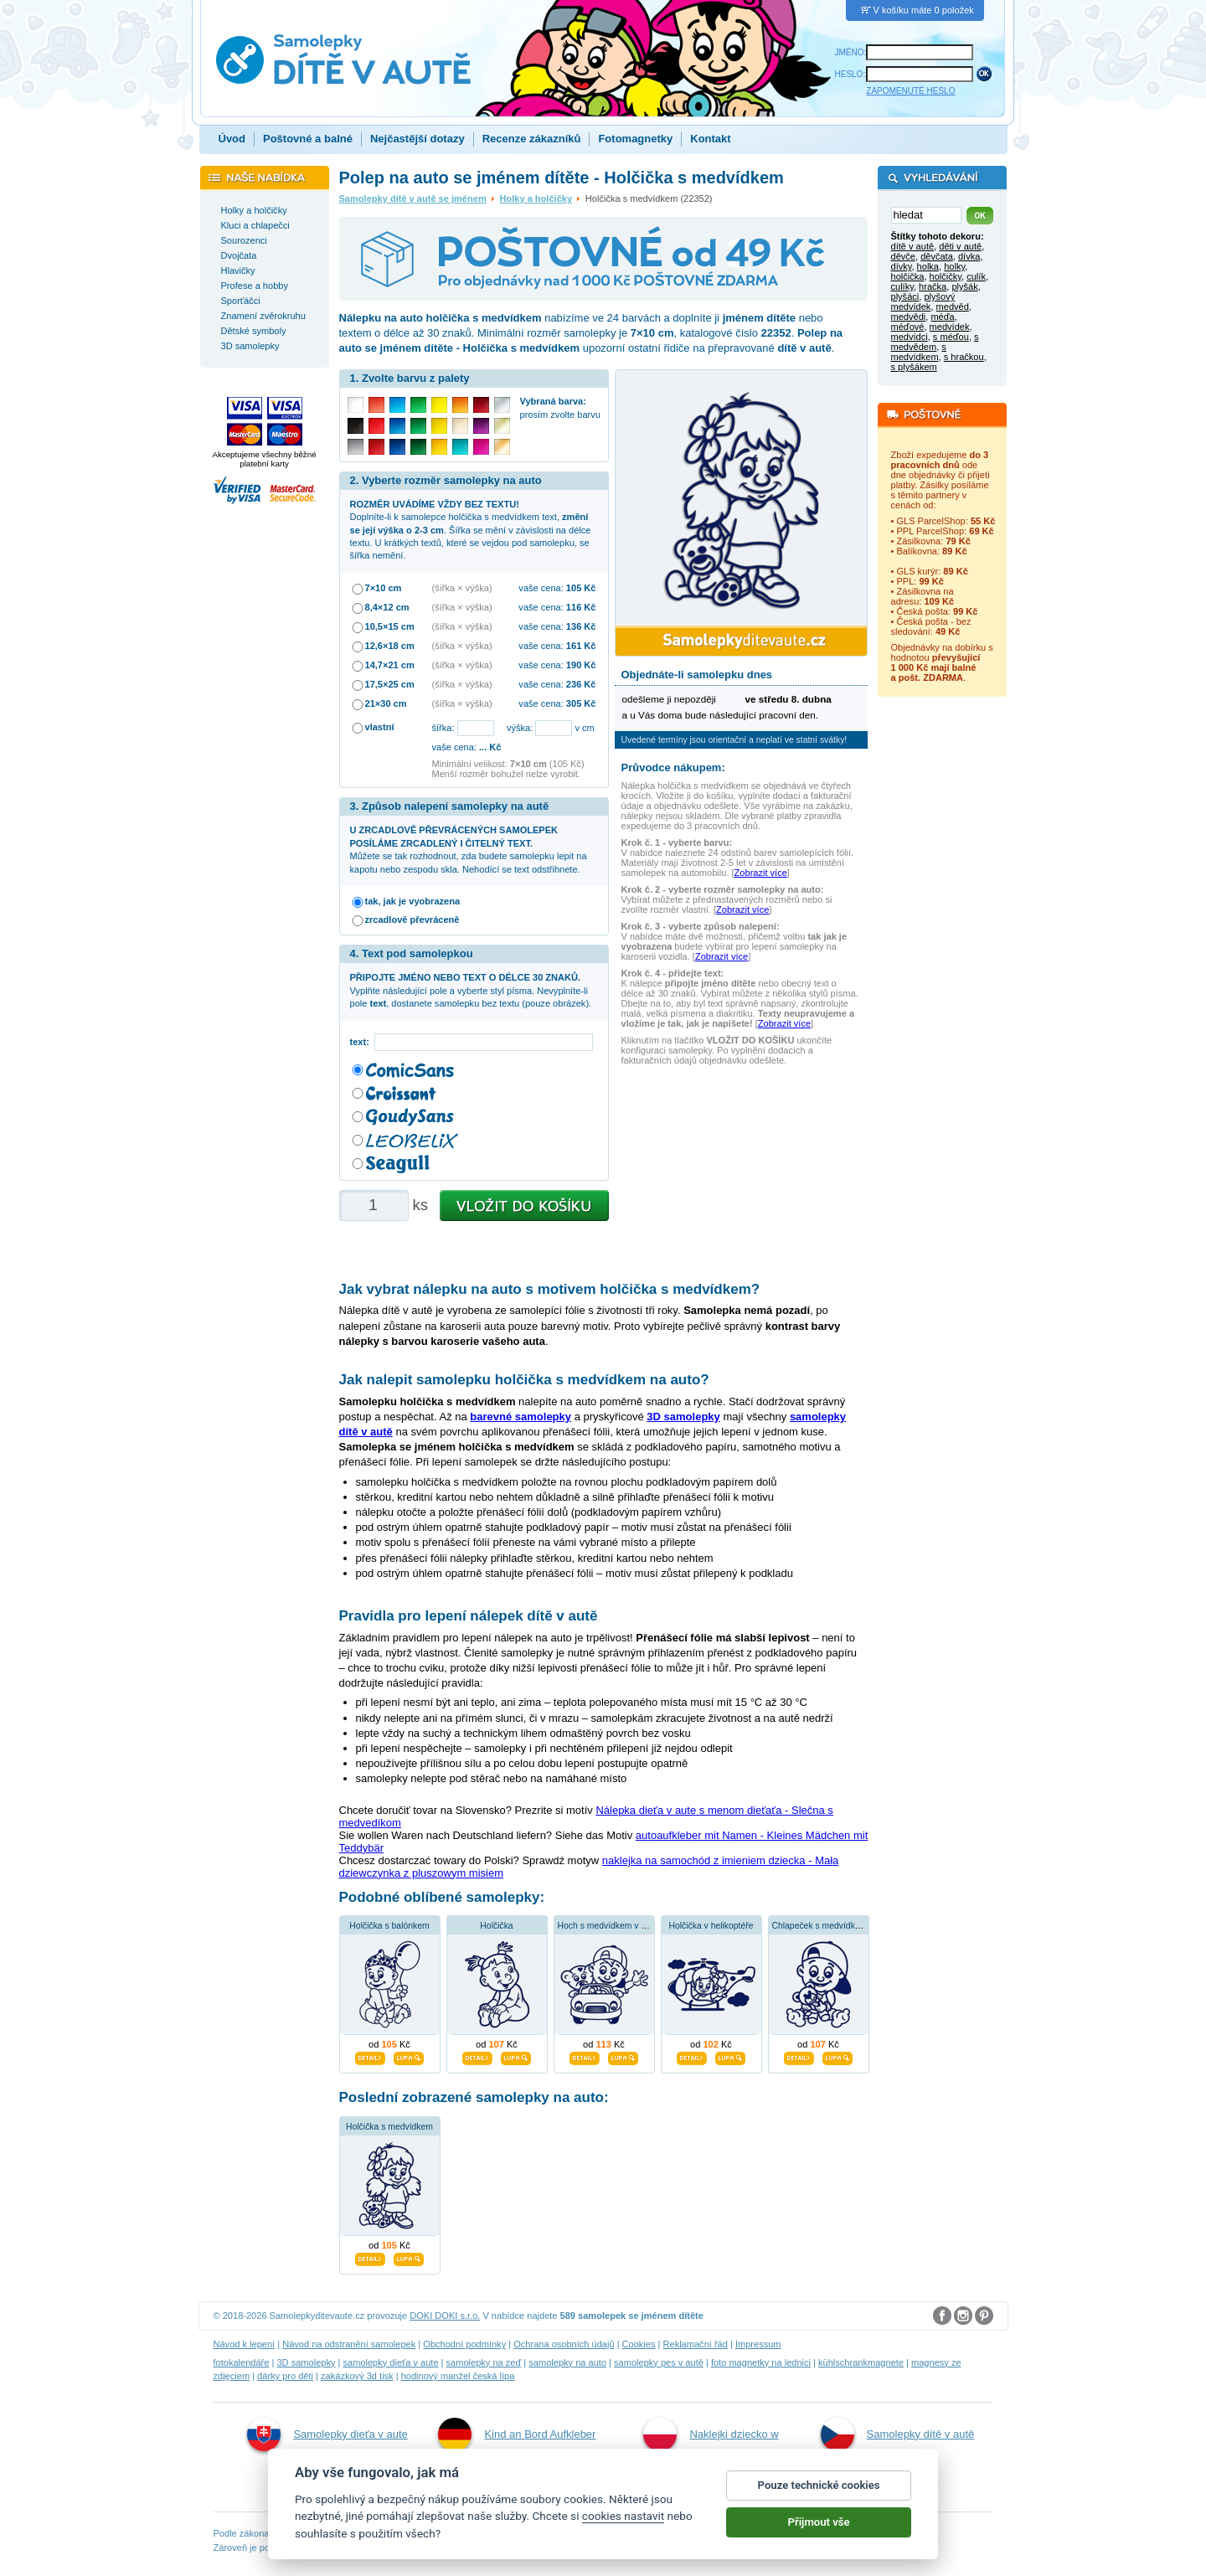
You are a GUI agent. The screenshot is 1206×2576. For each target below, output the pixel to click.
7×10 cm (383, 588)
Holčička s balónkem (389, 1925)
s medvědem (935, 342)
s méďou (951, 337)
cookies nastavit (623, 2528)
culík (976, 276)
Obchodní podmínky (464, 2344)
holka (928, 266)
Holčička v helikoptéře (710, 1925)
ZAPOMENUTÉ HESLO (910, 90)
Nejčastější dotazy (417, 138)
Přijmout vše (819, 2533)
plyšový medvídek (923, 301)
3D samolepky (305, 2362)
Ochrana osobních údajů (563, 2344)
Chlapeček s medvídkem (820, 1925)
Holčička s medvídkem (389, 2126)
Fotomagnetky (635, 138)
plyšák (964, 286)
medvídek (950, 327)
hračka (932, 286)
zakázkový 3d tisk (357, 2376)
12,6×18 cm (390, 646)
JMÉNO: (851, 52)
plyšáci (905, 296)
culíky (902, 286)
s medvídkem (918, 352)
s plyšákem (914, 367)
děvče (903, 256)
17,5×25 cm (390, 684)
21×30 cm (386, 703)
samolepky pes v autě (659, 2362)
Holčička (496, 1925)
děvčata (936, 256)
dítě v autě (913, 246)
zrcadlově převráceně (412, 919)
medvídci (909, 337)
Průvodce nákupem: (673, 767)
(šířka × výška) (462, 588)
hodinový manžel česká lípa (458, 2376)
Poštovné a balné (308, 138)
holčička (908, 276)
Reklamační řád (695, 2344)
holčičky (945, 276)
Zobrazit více (760, 873)
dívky (901, 266)
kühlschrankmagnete (861, 2362)
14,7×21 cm (390, 665)
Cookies (639, 2344)
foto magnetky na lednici (761, 2362)
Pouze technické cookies (819, 2497)
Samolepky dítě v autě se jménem (413, 198)
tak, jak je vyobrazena (413, 901)
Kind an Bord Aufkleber (516, 2434)
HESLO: (850, 74)
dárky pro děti (285, 2376)
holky (954, 266)
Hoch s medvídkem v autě (608, 1925)
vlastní (379, 727)
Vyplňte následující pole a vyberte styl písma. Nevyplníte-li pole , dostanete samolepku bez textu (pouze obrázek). (471, 990)
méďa (942, 317)
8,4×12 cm (387, 607)
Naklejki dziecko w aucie (710, 2452)
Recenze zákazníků (531, 138)
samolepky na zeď (484, 2362)
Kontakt (710, 138)
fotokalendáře (242, 2362)
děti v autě (960, 246)
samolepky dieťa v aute (390, 2362)
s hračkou (964, 357)
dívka (969, 256)
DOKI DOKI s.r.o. (445, 2316)
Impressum (758, 2344)
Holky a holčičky (536, 198)
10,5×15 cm (390, 626)
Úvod (232, 138)
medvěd (952, 306)
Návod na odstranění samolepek (348, 2344)
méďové (908, 327)
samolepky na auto (567, 2362)
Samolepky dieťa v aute (327, 2434)
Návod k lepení (245, 2344)
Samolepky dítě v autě (898, 2434)
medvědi (908, 317)
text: (362, 1042)
